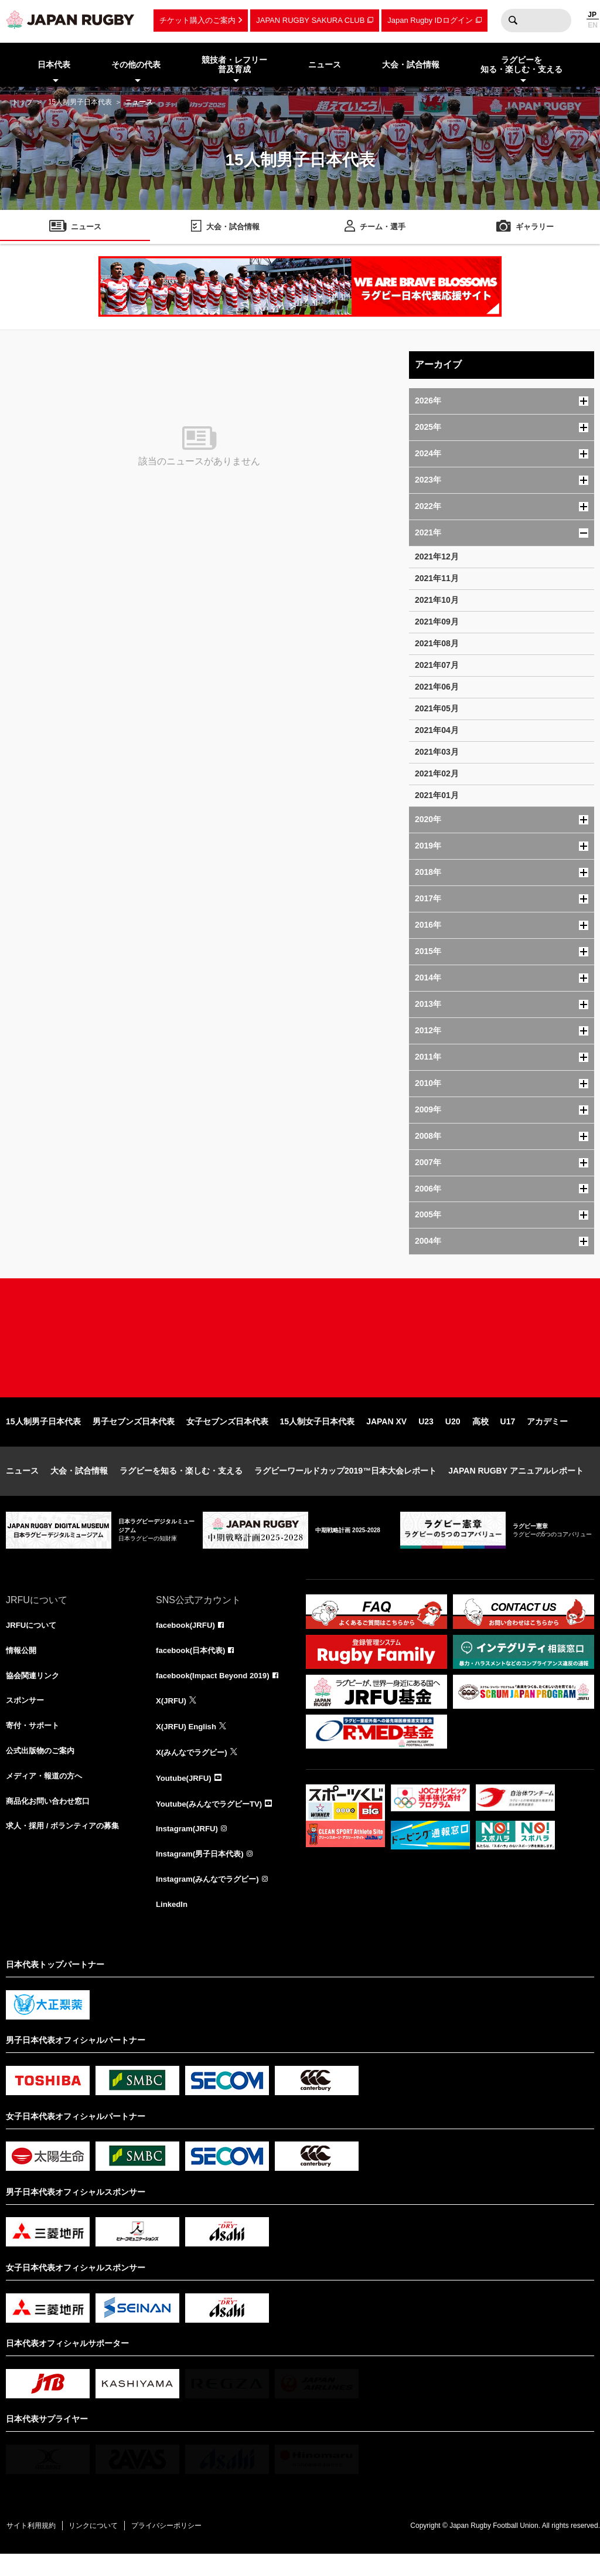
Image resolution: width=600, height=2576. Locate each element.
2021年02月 (437, 773)
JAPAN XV (386, 1437)
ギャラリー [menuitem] (535, 228)
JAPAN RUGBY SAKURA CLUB (310, 20)
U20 (453, 1437)
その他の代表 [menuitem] (136, 64)
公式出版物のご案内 (43, 1770)
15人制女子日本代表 (317, 1437)
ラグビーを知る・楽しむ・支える (181, 1486)
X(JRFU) (172, 1718)
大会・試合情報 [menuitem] (410, 64)
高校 (480, 1437)
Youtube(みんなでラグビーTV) (213, 1822)
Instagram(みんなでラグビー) (211, 1899)
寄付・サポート (34, 1744)
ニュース (22, 1486)
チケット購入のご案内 (197, 20)
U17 (508, 1437)
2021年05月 (437, 708)
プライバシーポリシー (179, 2547)
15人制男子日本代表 (80, 102)
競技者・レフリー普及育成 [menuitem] (234, 64)
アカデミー (547, 1437)
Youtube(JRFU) (185, 1796)
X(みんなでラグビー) (194, 1770)
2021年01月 (437, 795)
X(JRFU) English (188, 1744)
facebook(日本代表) (193, 1667)
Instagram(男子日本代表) (203, 1873)
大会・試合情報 (79, 1486)
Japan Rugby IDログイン (429, 20)
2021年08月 (437, 643)
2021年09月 (437, 621)
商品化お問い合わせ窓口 (51, 1822)
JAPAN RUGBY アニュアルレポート (516, 1486)
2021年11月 (437, 578)
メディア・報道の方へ (47, 1796)
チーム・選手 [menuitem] (382, 228)
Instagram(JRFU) (189, 1847)
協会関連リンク (34, 1693)
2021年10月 (437, 600)
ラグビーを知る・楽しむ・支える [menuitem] (521, 64)
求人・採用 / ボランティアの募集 (67, 1847)
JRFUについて (33, 1641)
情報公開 (22, 1667)
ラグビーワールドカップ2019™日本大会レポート (345, 1486)
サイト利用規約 (33, 2547)
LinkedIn (173, 1925)
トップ (22, 102)
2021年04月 (437, 730)
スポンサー (26, 1718)
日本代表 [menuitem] (54, 64)
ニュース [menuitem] (324, 64)
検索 (512, 20)
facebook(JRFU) (187, 1641)
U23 (426, 1437)
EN (593, 25)
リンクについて (100, 2547)
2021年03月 (437, 751)
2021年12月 (437, 556)
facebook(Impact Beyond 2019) (216, 1693)
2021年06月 (437, 686)
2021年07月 (437, 665)
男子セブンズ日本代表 (134, 1437)
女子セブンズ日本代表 (227, 1437)
